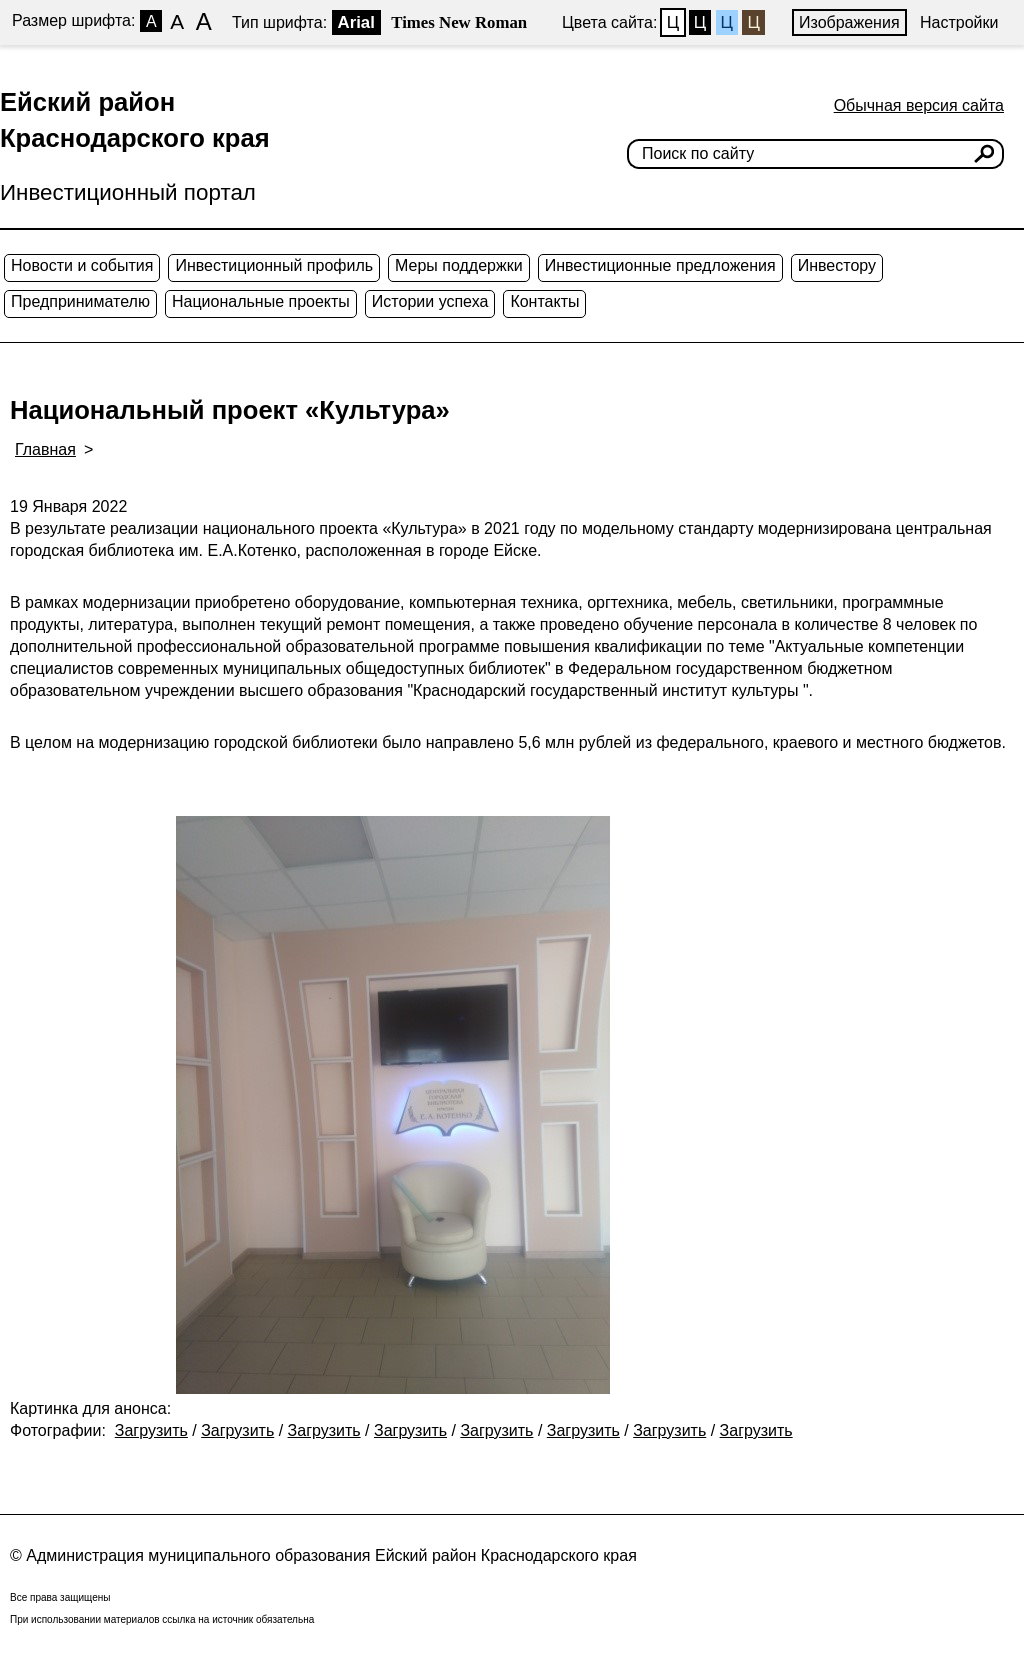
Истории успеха (430, 301)
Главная (45, 449)
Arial (356, 22)
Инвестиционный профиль (274, 265)
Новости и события (82, 265)
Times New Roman (459, 22)
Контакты (544, 301)
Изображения (849, 22)
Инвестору (837, 265)
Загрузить (151, 1430)
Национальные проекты (261, 301)
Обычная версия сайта (919, 105)
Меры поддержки (459, 265)
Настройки (959, 22)
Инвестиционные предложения (660, 265)
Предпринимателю (80, 301)
